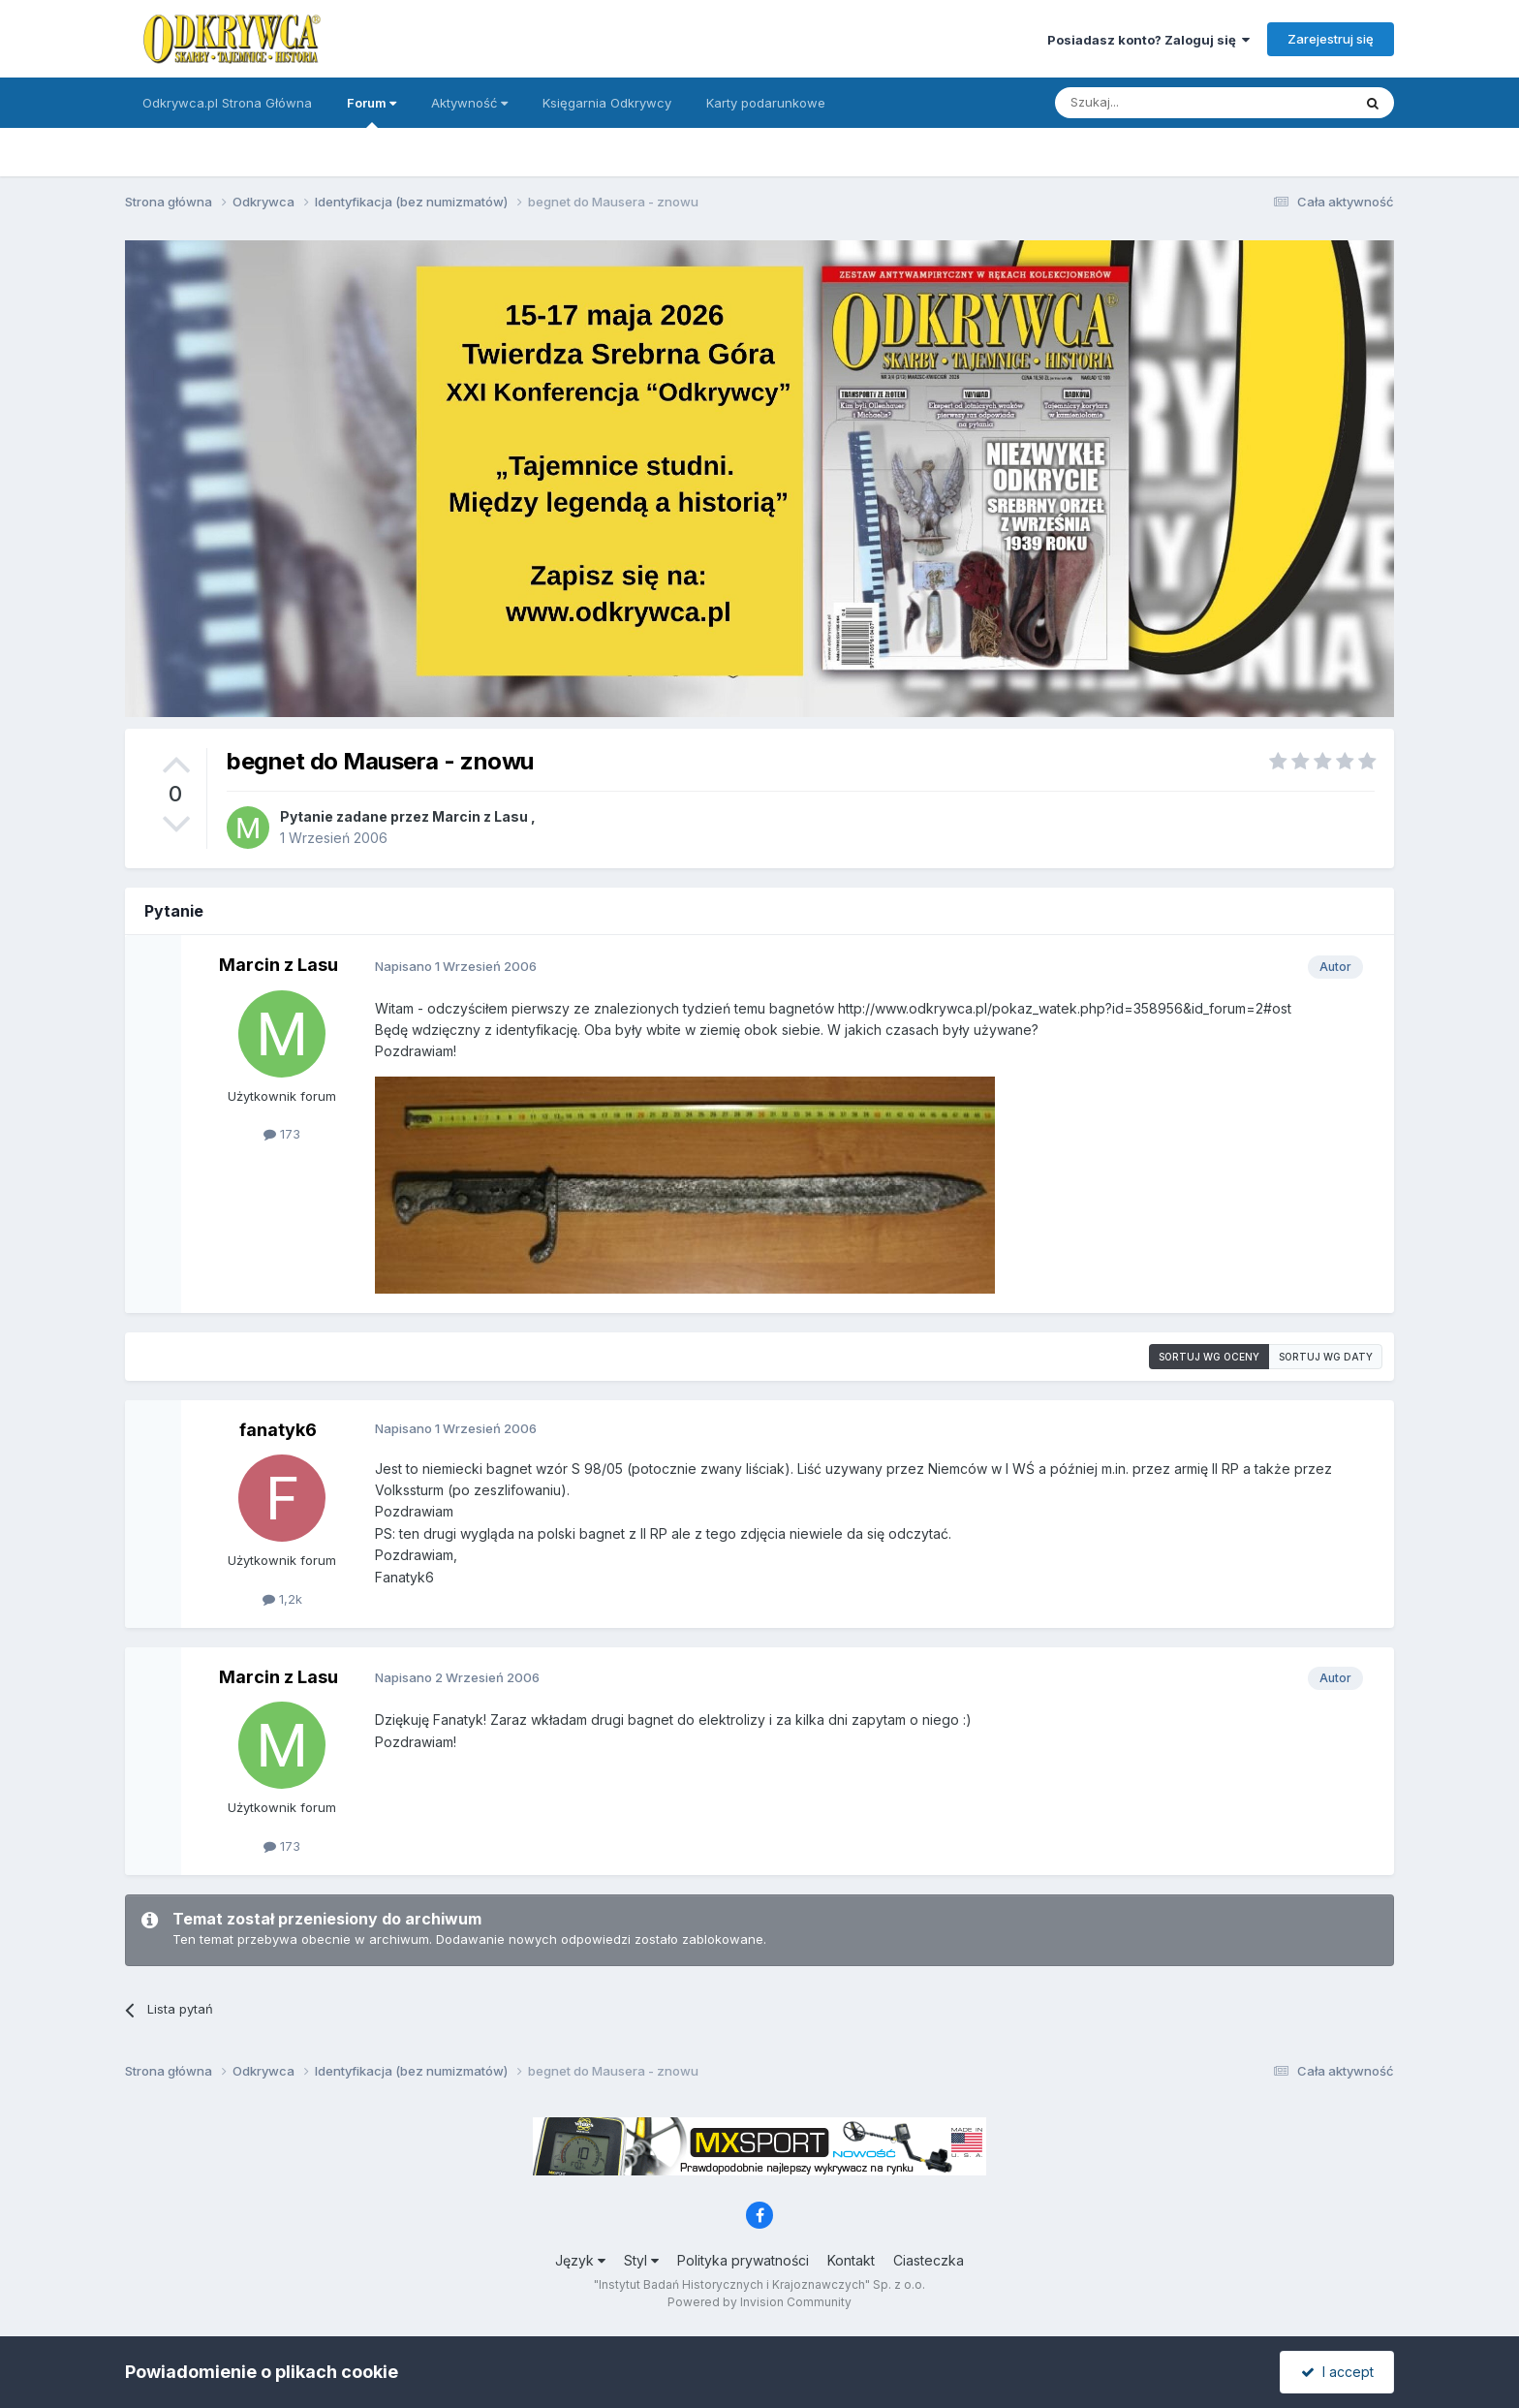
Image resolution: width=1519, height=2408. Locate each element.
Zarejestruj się (1330, 39)
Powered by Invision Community (759, 2302)
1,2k (282, 1599)
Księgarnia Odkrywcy (606, 102)
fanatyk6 (278, 1430)
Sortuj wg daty (1326, 1356)
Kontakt (851, 2260)
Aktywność (469, 102)
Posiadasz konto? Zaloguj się (1148, 39)
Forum (371, 111)
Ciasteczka (928, 2260)
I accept (1337, 2371)
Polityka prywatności (743, 2260)
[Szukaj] (1155, 102)
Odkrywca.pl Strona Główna (227, 102)
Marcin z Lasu (480, 816)
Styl (641, 2260)
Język (580, 2260)
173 (282, 1133)
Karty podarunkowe (765, 102)
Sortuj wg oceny (1209, 1356)
